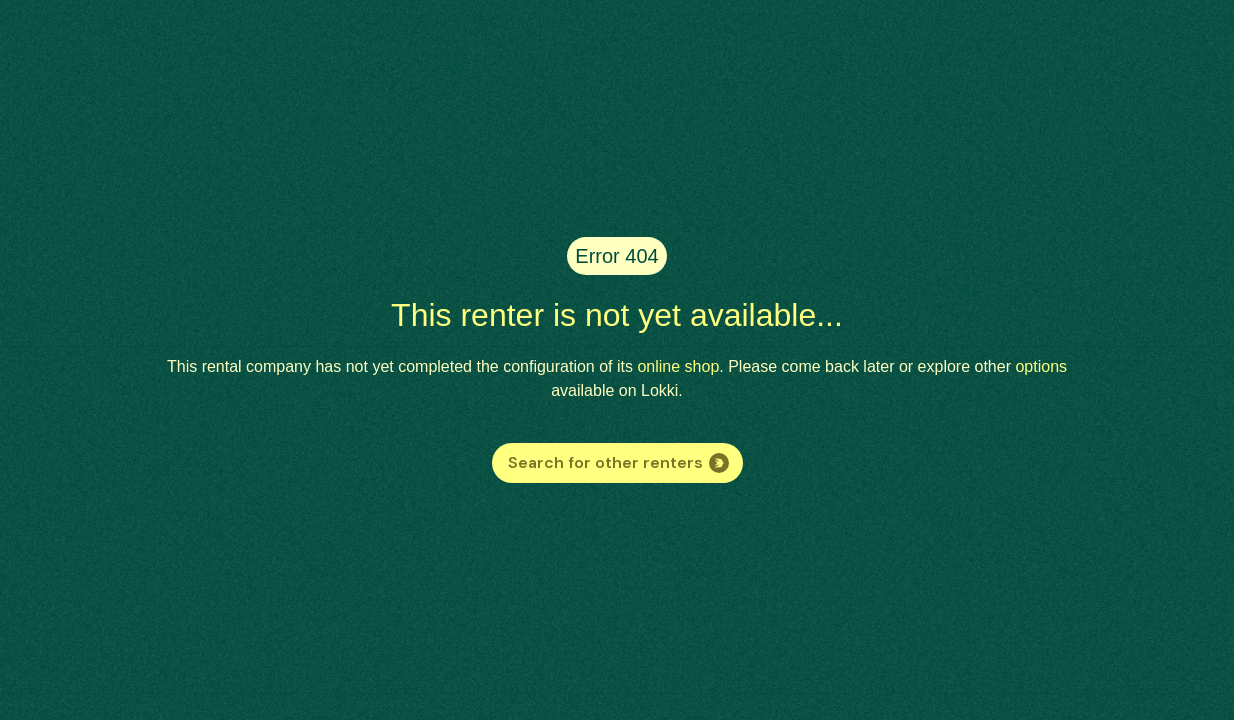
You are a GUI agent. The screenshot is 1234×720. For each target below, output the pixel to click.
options (1041, 366)
